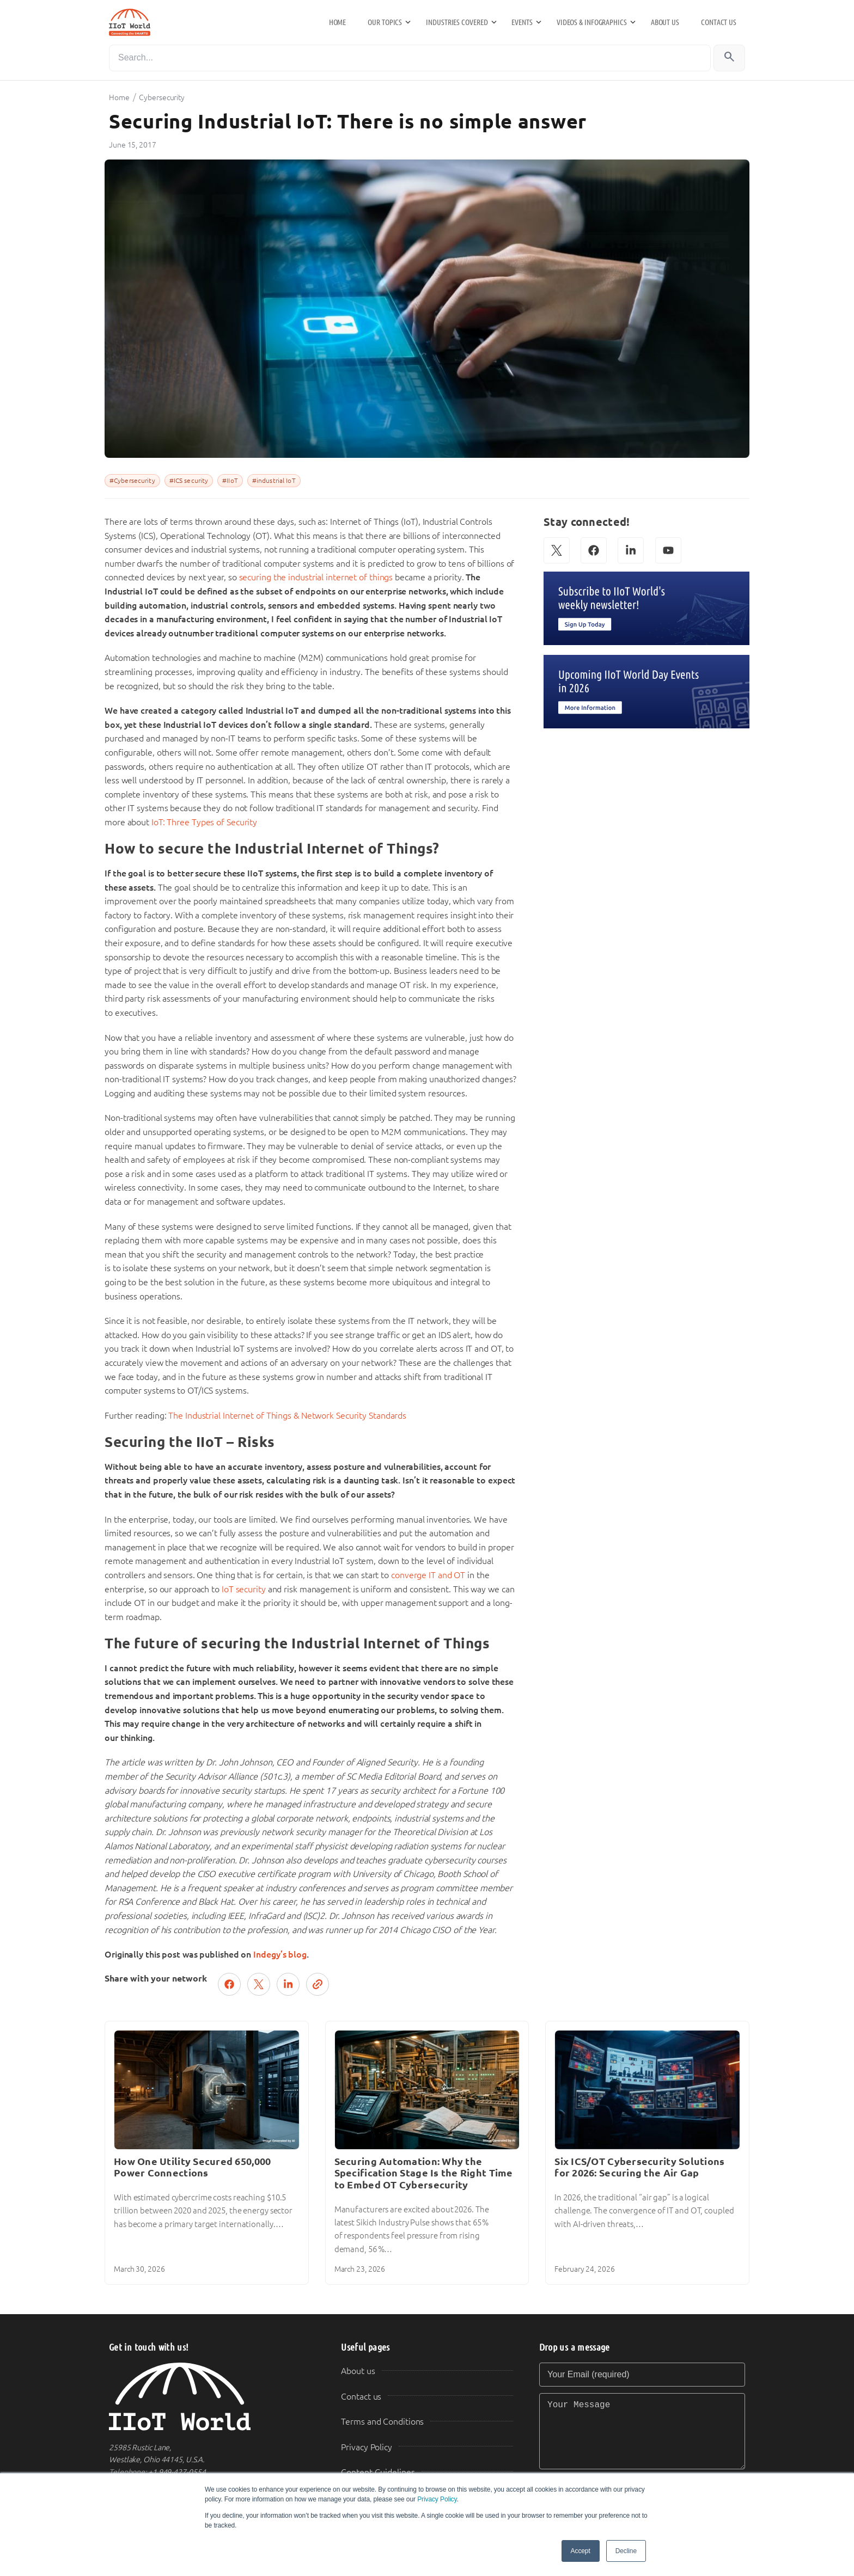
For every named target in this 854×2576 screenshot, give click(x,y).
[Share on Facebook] (229, 1984)
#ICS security (189, 480)
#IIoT (230, 480)
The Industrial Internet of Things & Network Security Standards (287, 1415)
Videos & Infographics (592, 22)
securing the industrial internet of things (316, 577)
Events (521, 22)
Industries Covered (456, 22)
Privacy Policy (436, 2499)
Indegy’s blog (280, 1954)
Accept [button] (580, 2551)
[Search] (410, 58)
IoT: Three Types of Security (204, 822)
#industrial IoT (274, 480)
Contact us (718, 22)
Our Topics (385, 22)
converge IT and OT (428, 1575)
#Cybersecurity (132, 480)
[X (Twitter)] (557, 550)
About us (665, 22)
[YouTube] (668, 550)
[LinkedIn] (631, 550)
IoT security (244, 1589)
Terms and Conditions (382, 2421)
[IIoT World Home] (212, 2397)
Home (337, 22)
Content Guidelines (377, 2472)
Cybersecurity (162, 97)
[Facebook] (594, 550)
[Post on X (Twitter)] (258, 1984)
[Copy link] (317, 1984)
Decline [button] (626, 2551)
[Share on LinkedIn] (288, 1984)
